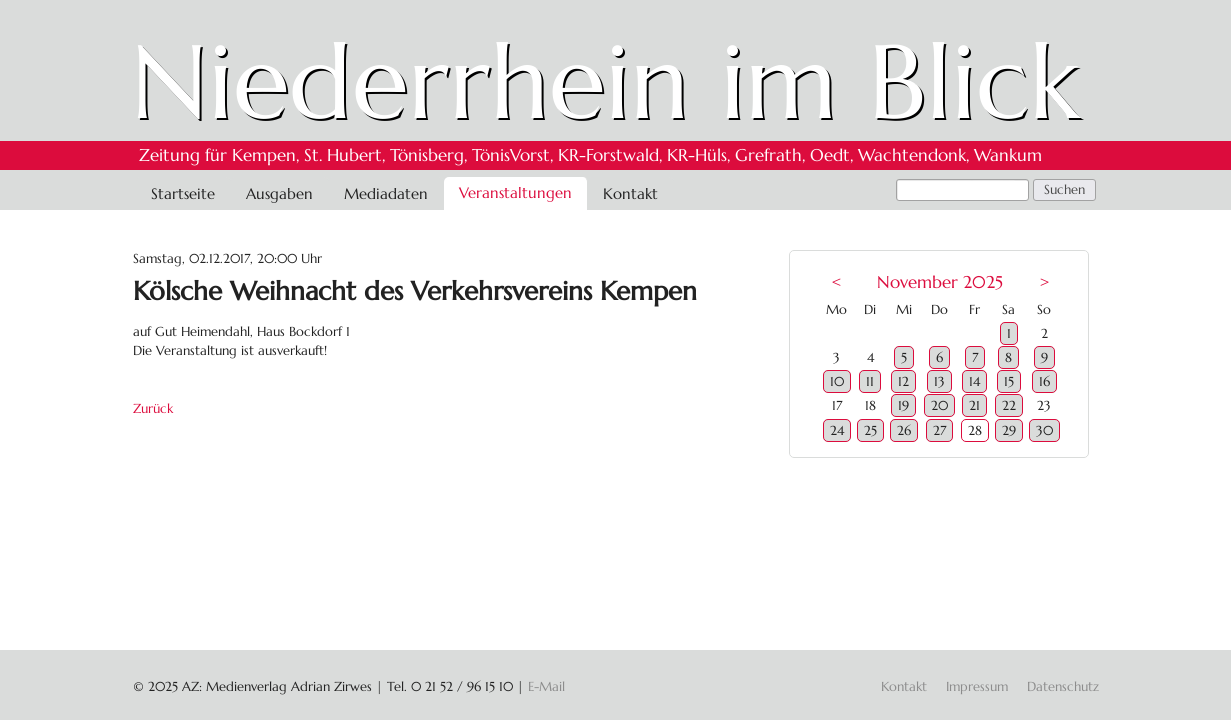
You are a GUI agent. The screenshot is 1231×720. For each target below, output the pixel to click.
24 (837, 430)
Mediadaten (386, 193)
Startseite (183, 193)
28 (975, 430)
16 (1044, 381)
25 (870, 430)
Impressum (977, 686)
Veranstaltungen (515, 192)
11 (870, 381)
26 (904, 430)
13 (939, 381)
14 (974, 381)
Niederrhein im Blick (605, 82)
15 (1009, 381)
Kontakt (630, 193)
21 (974, 405)
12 (903, 381)
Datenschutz (1063, 686)
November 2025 (940, 282)
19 (903, 405)
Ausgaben (279, 193)
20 (939, 405)
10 (837, 381)
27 (939, 430)
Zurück (153, 408)
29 (1009, 430)
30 (1044, 430)
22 (1009, 405)
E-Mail (546, 686)
